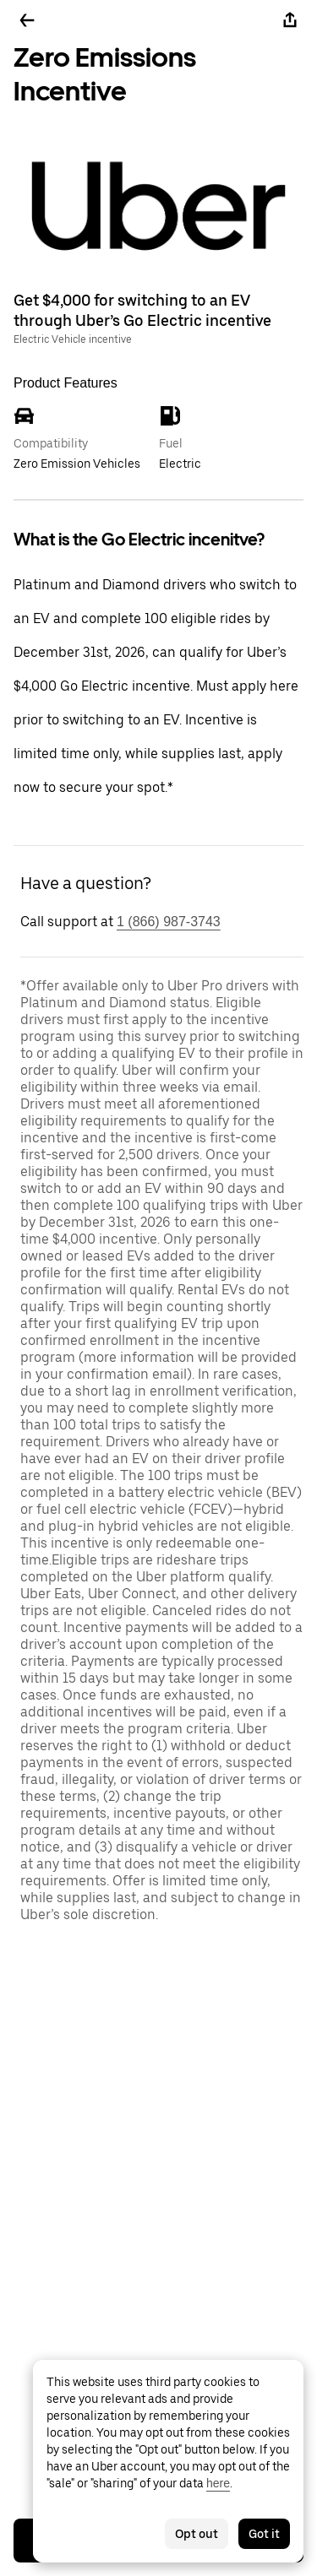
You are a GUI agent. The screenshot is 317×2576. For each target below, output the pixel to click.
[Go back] (27, 20)
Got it (264, 2534)
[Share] (290, 20)
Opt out (196, 2534)
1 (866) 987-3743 (169, 921)
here (218, 2483)
